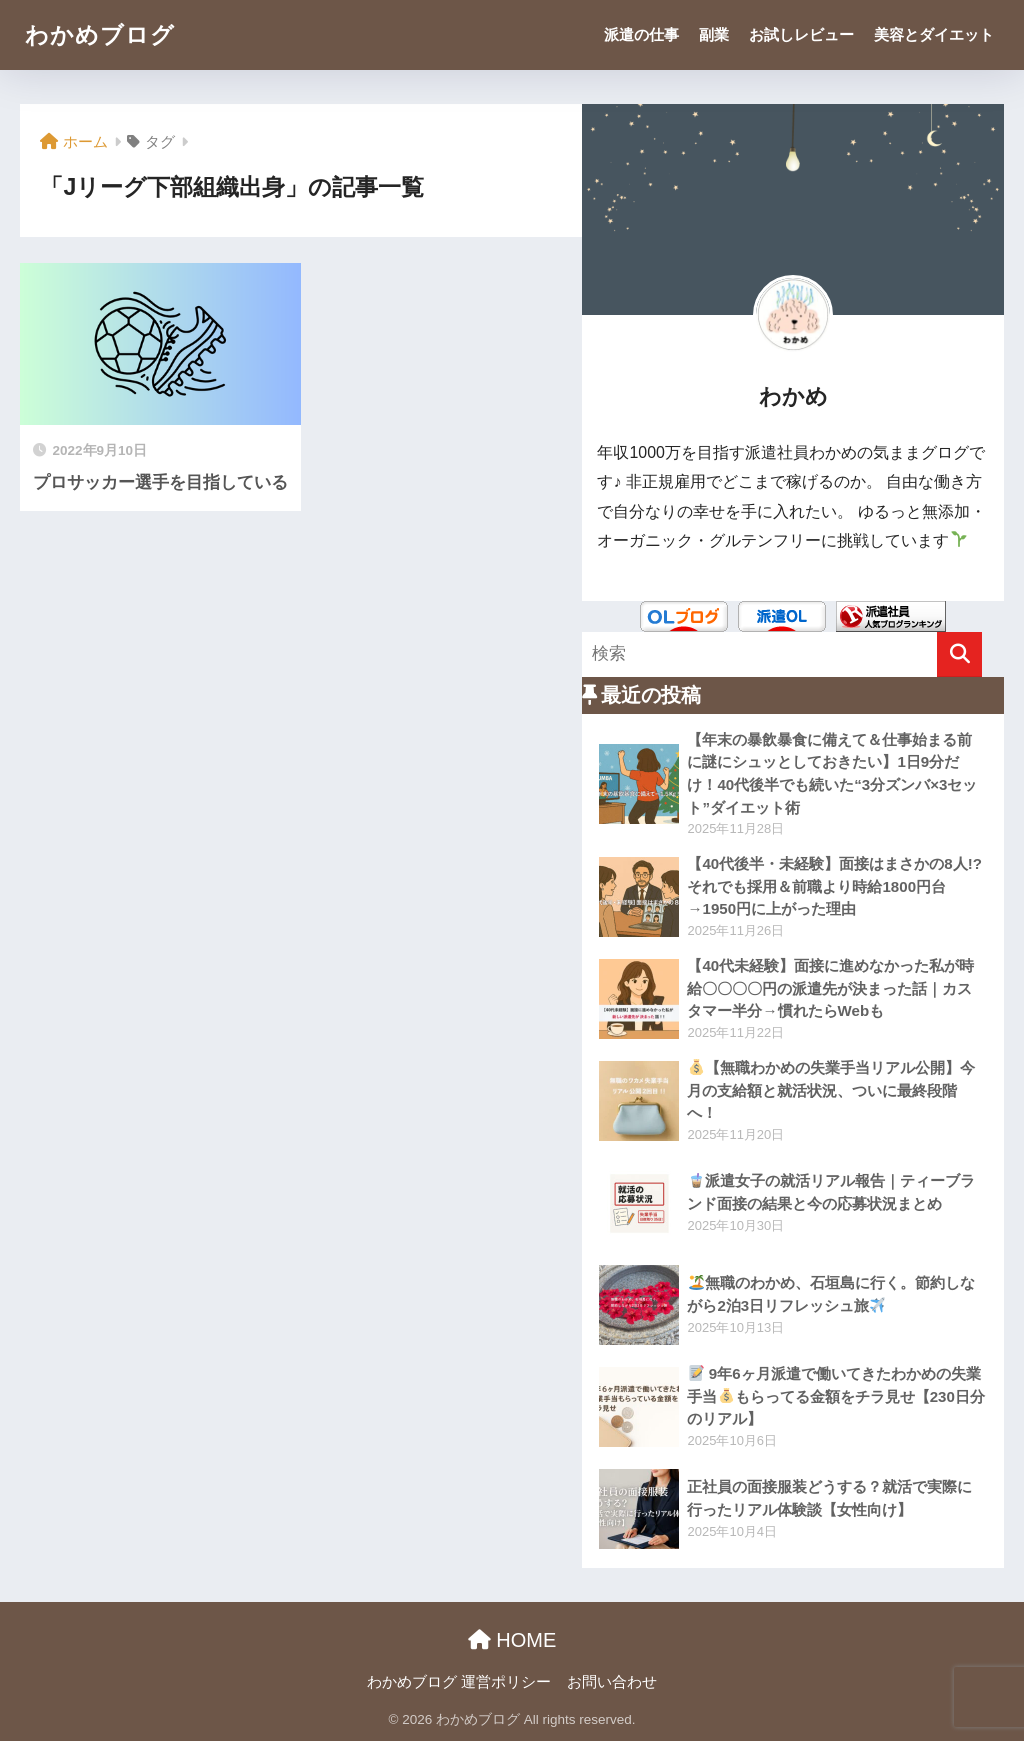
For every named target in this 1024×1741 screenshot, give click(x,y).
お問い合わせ (612, 1682)
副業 (714, 34)
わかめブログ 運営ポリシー (459, 1682)
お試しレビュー (801, 34)
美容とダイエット (934, 34)
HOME (512, 1640)
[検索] (959, 654)
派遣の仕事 (641, 34)
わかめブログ (100, 35)
